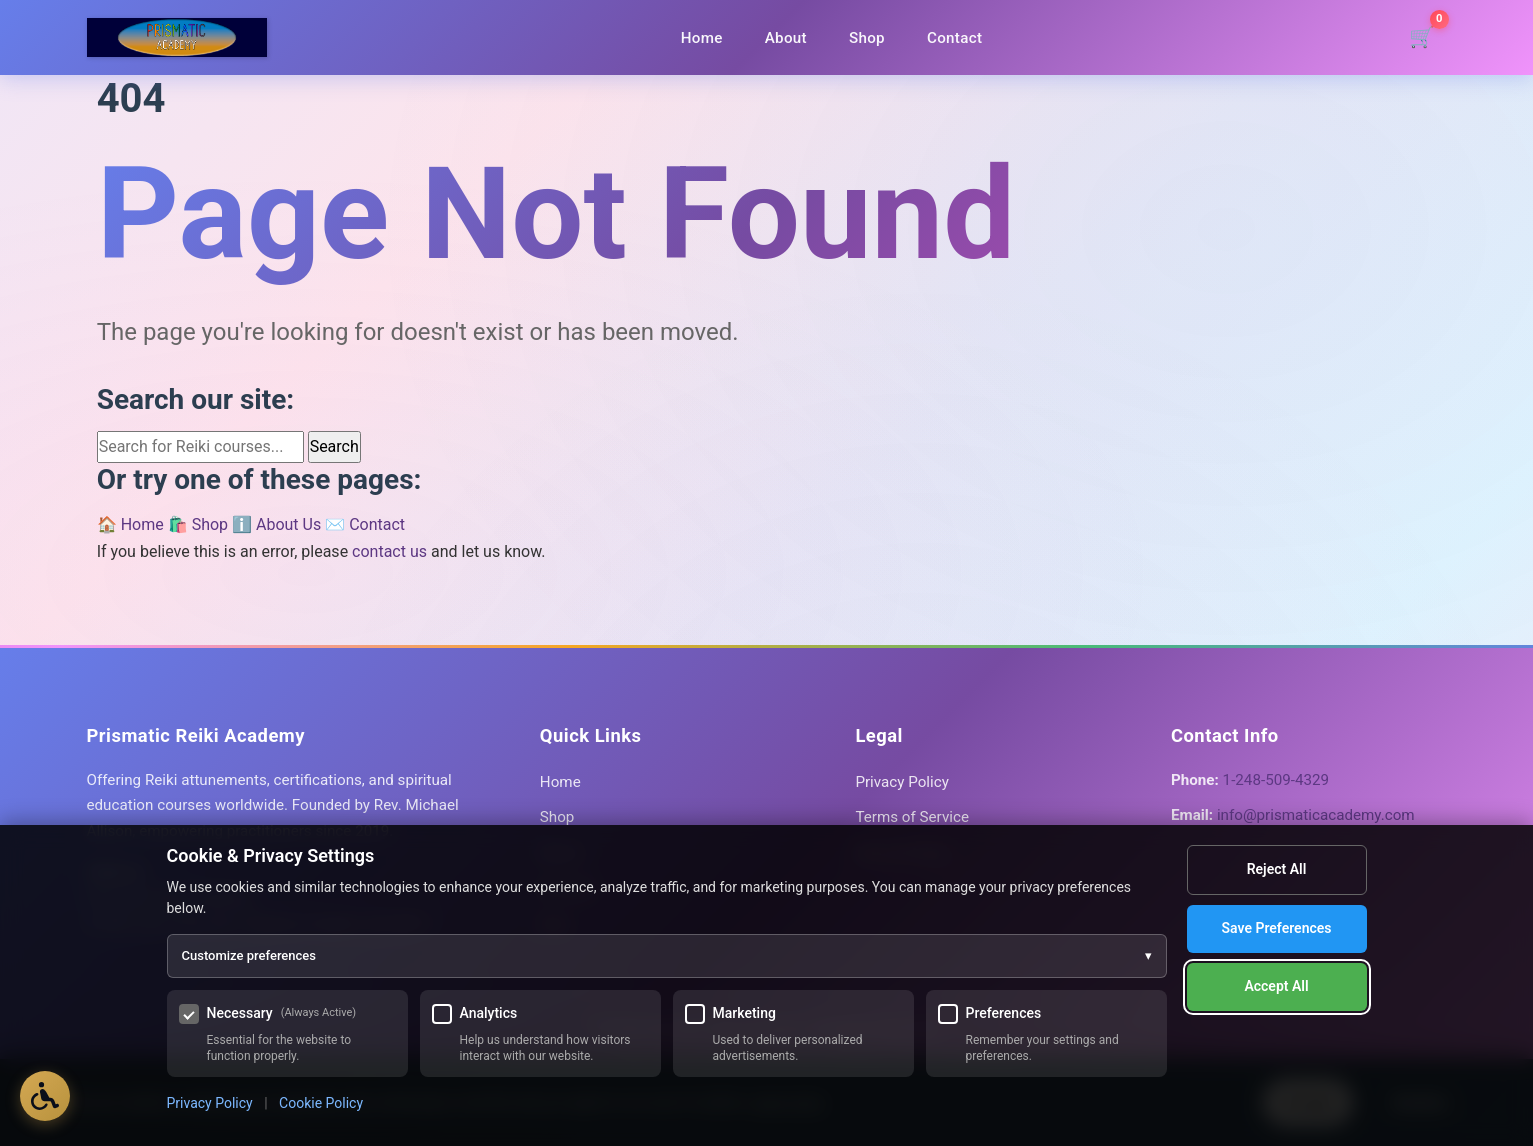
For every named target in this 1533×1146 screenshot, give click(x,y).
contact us (389, 551)
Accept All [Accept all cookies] (1276, 986)
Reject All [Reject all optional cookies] (1277, 869)
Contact (954, 38)
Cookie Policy (321, 1103)
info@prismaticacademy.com (1316, 815)
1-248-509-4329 (1276, 780)
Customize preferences (667, 956)
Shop (867, 38)
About (786, 38)
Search (334, 446)
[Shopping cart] (1422, 37)
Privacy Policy (902, 782)
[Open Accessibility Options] (45, 1096)
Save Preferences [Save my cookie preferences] (1277, 928)
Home (702, 38)
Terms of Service (912, 817)
